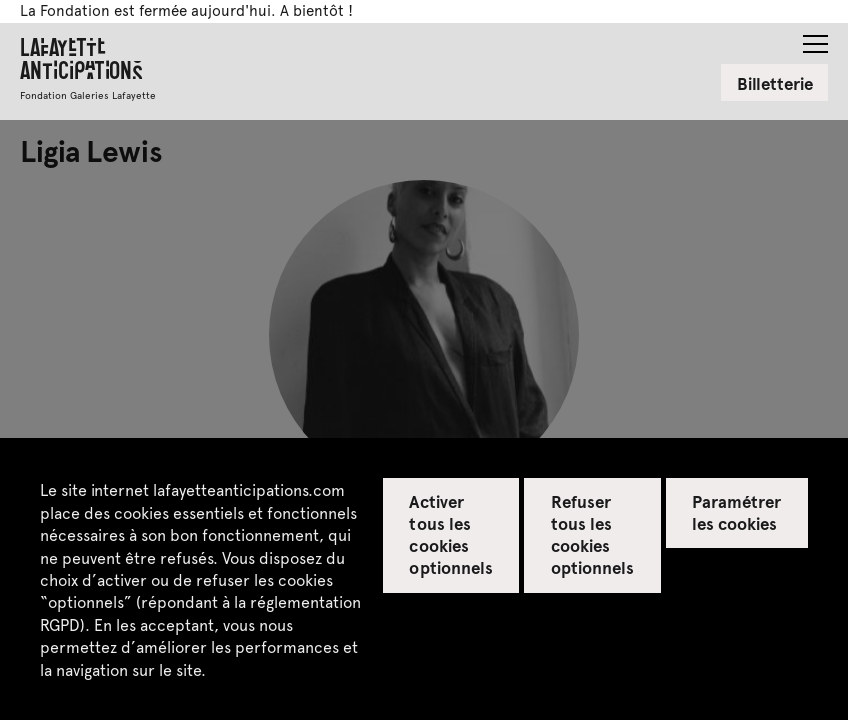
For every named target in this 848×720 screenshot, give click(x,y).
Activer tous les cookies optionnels (450, 534)
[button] (815, 38)
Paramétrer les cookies (736, 512)
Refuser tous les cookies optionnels (592, 534)
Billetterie (775, 83)
